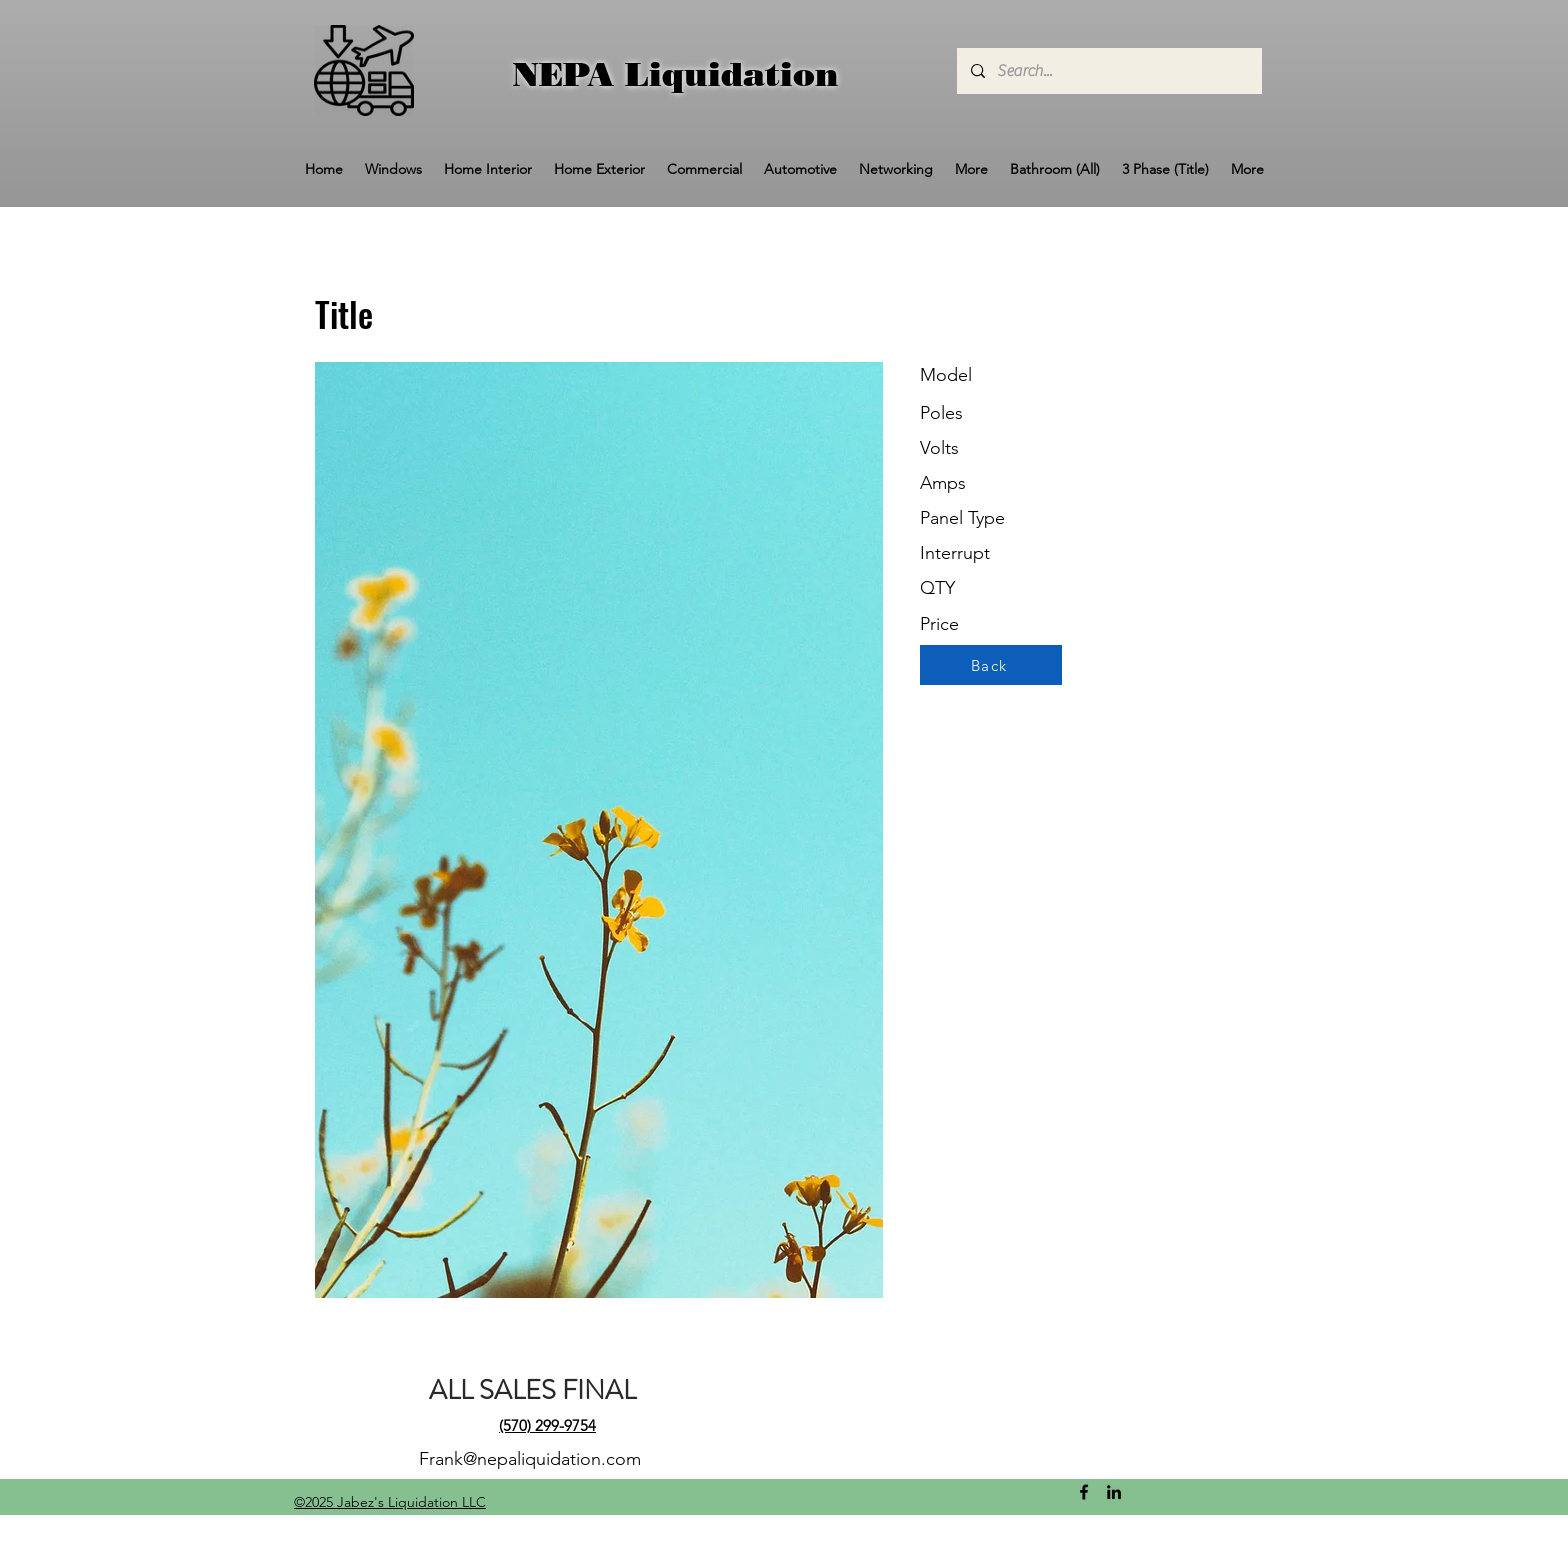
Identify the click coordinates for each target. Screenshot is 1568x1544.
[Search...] (1108, 71)
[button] (393, 169)
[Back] (991, 665)
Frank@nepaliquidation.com (530, 1459)
